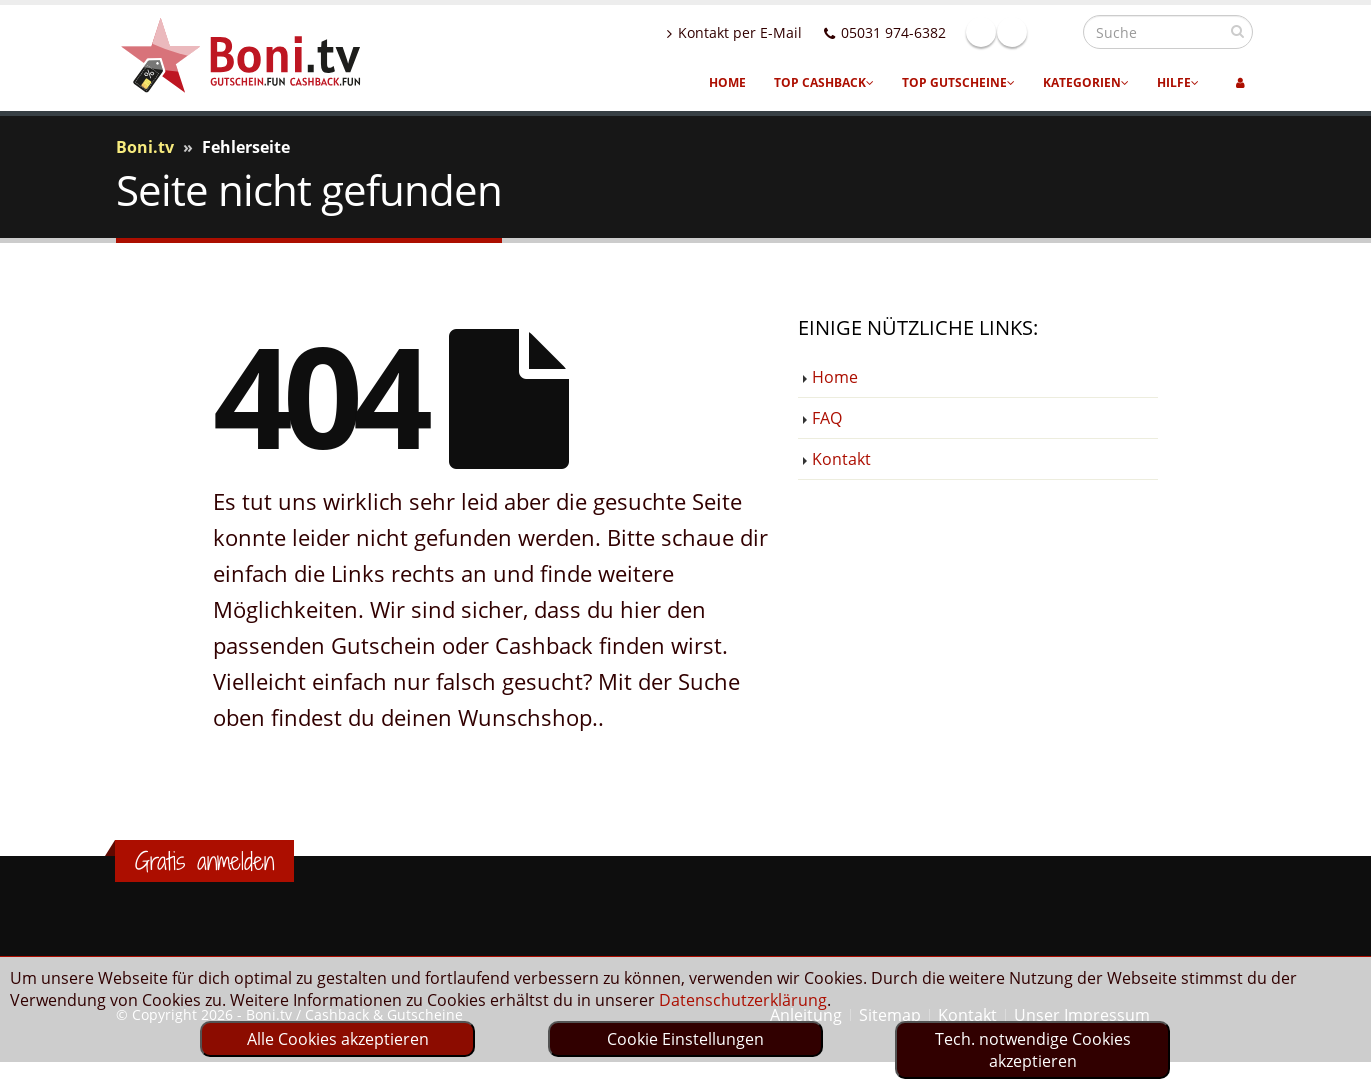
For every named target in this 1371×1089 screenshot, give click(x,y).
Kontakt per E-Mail (777, 32)
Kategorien (1086, 82)
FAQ (827, 418)
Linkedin (1055, 32)
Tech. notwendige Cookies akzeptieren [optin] (1033, 1050)
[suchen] (1237, 31)
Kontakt (841, 459)
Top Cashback (824, 82)
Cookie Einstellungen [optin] (685, 1039)
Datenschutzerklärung (743, 1000)
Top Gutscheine (958, 82)
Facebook (1024, 32)
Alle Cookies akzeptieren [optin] (338, 1039)
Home (727, 82)
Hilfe (1178, 82)
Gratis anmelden (204, 861)
